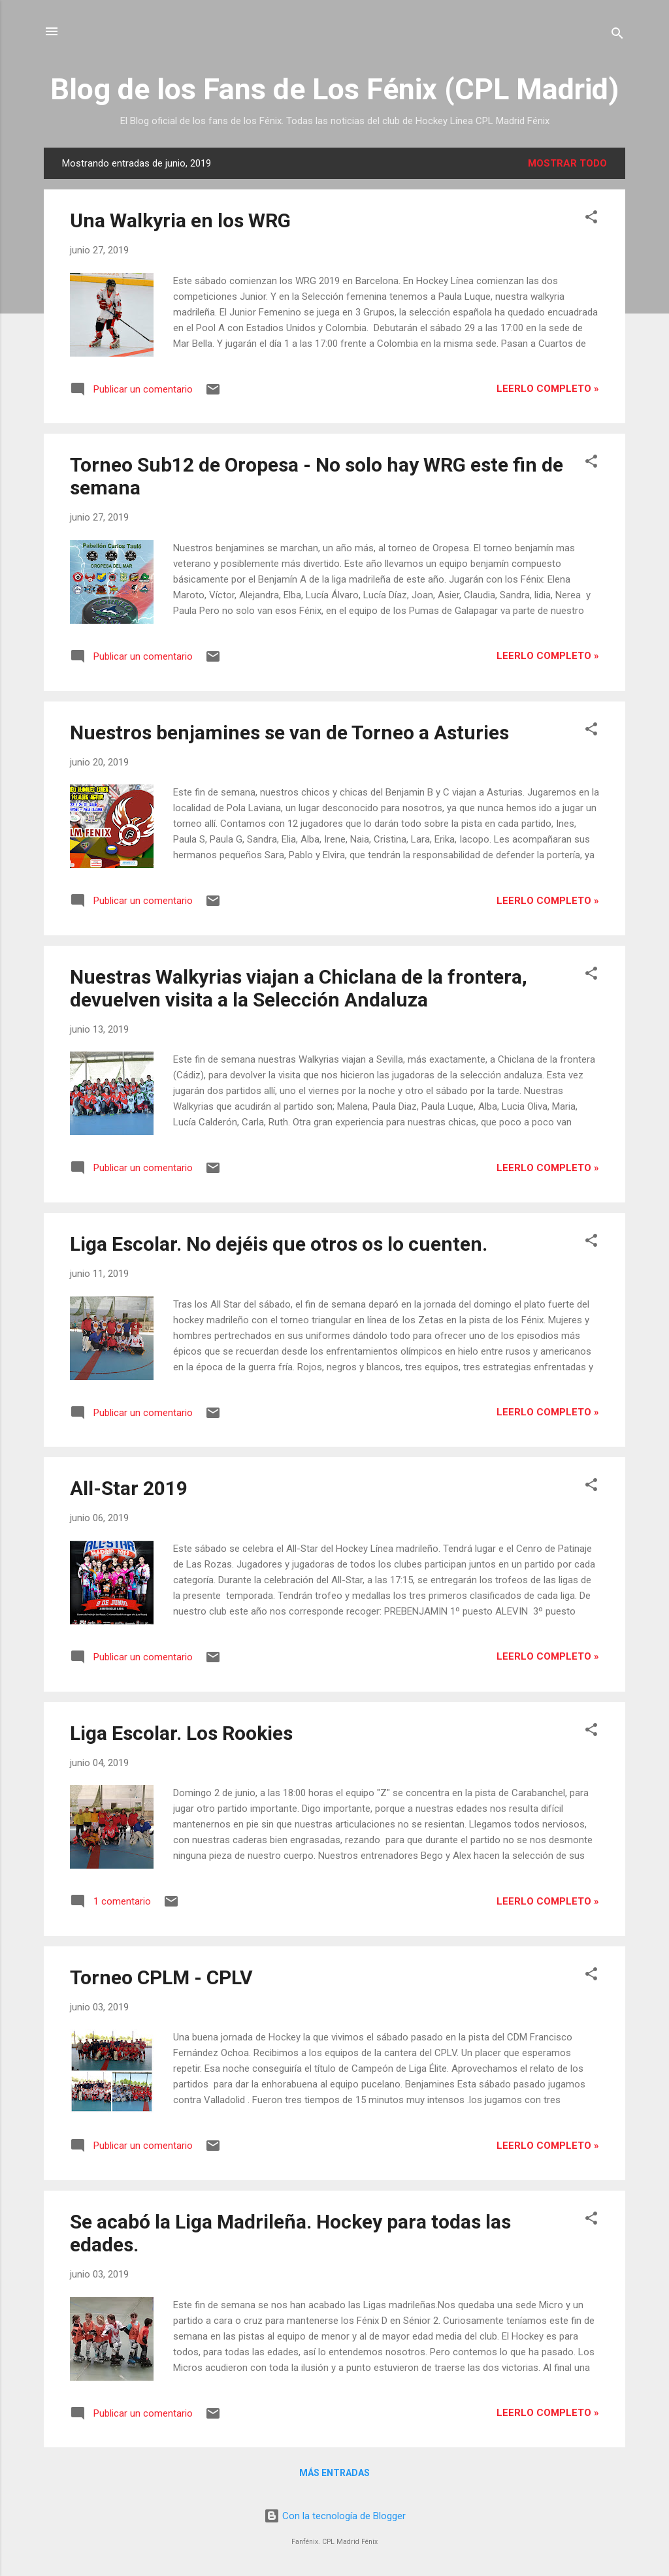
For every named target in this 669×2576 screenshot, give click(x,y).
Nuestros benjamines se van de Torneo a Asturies (289, 732)
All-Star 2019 (129, 1488)
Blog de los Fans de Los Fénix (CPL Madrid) (334, 89)
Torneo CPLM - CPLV (161, 1977)
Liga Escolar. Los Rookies (181, 1733)
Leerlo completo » (548, 388)
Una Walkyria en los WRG (180, 220)
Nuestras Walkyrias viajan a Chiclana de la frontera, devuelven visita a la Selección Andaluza (298, 988)
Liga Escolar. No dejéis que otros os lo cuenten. (278, 1243)
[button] (591, 219)
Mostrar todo (567, 163)
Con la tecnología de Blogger (335, 2516)
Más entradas (334, 2473)
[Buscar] (617, 36)
